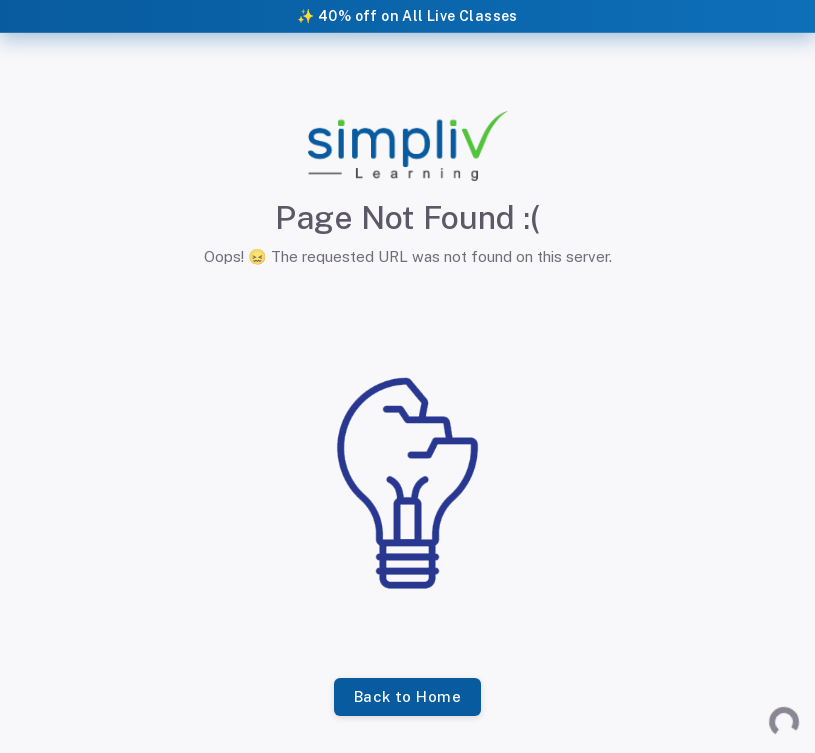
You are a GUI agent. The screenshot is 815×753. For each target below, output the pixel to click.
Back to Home (407, 697)
